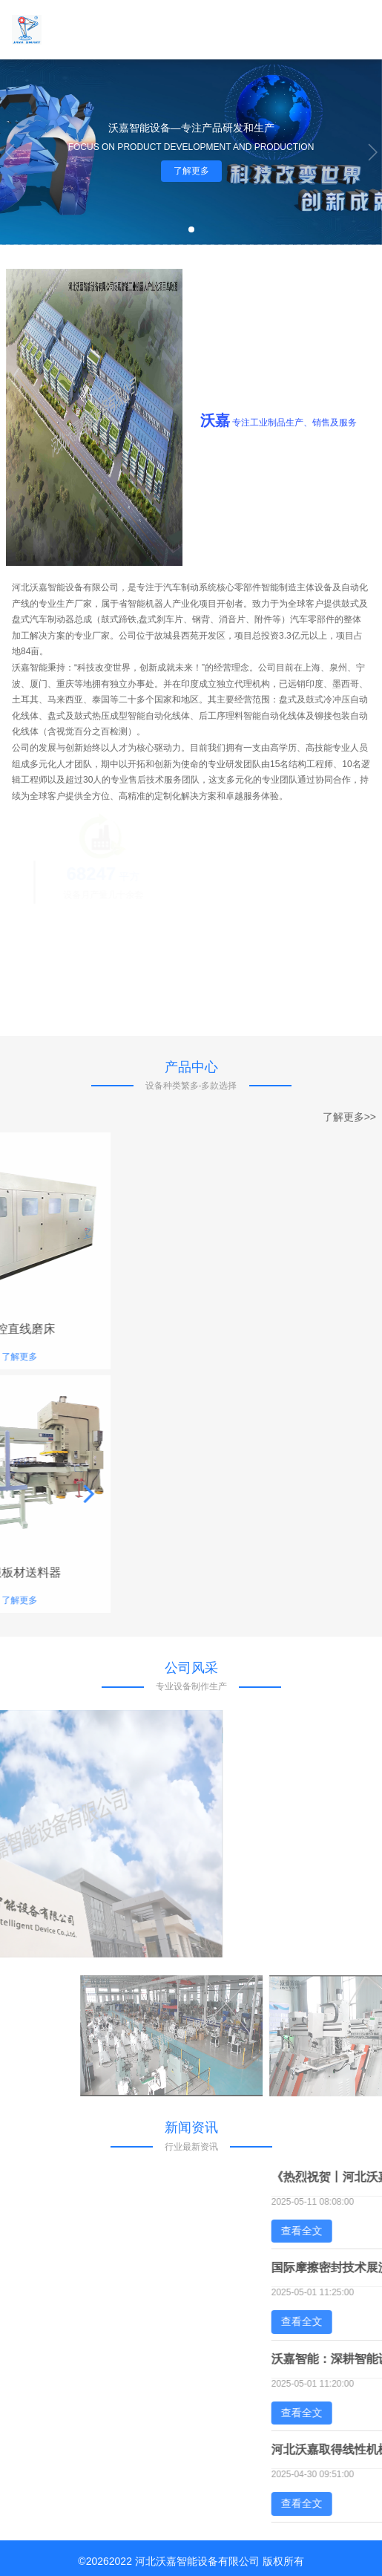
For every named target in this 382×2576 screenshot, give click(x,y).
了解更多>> (349, 1117)
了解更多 (191, 171)
